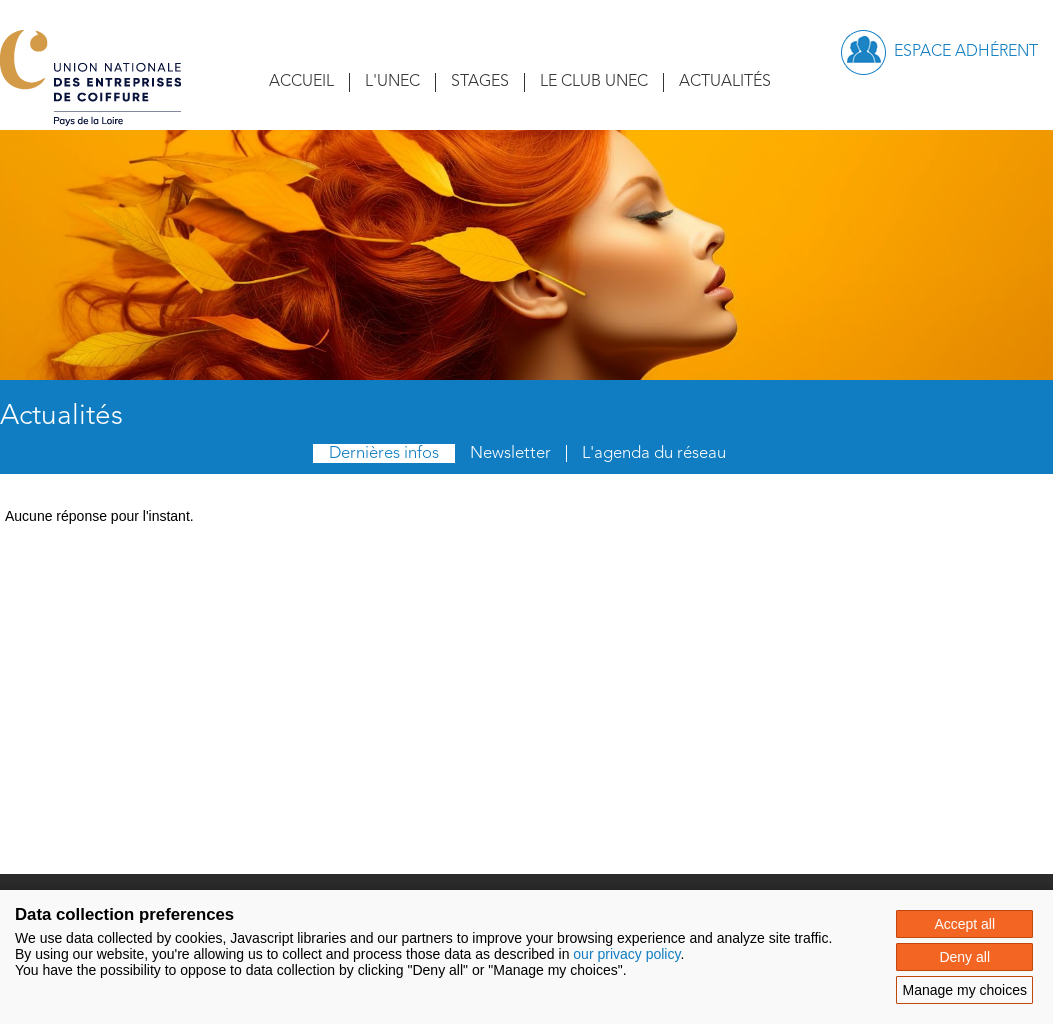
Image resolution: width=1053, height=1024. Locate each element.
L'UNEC (392, 82)
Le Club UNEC (594, 82)
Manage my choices (964, 990)
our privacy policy (626, 954)
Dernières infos (384, 453)
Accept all (964, 924)
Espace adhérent (966, 52)
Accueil (301, 82)
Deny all (964, 957)
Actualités (725, 82)
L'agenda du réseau (654, 453)
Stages (480, 82)
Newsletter (510, 453)
